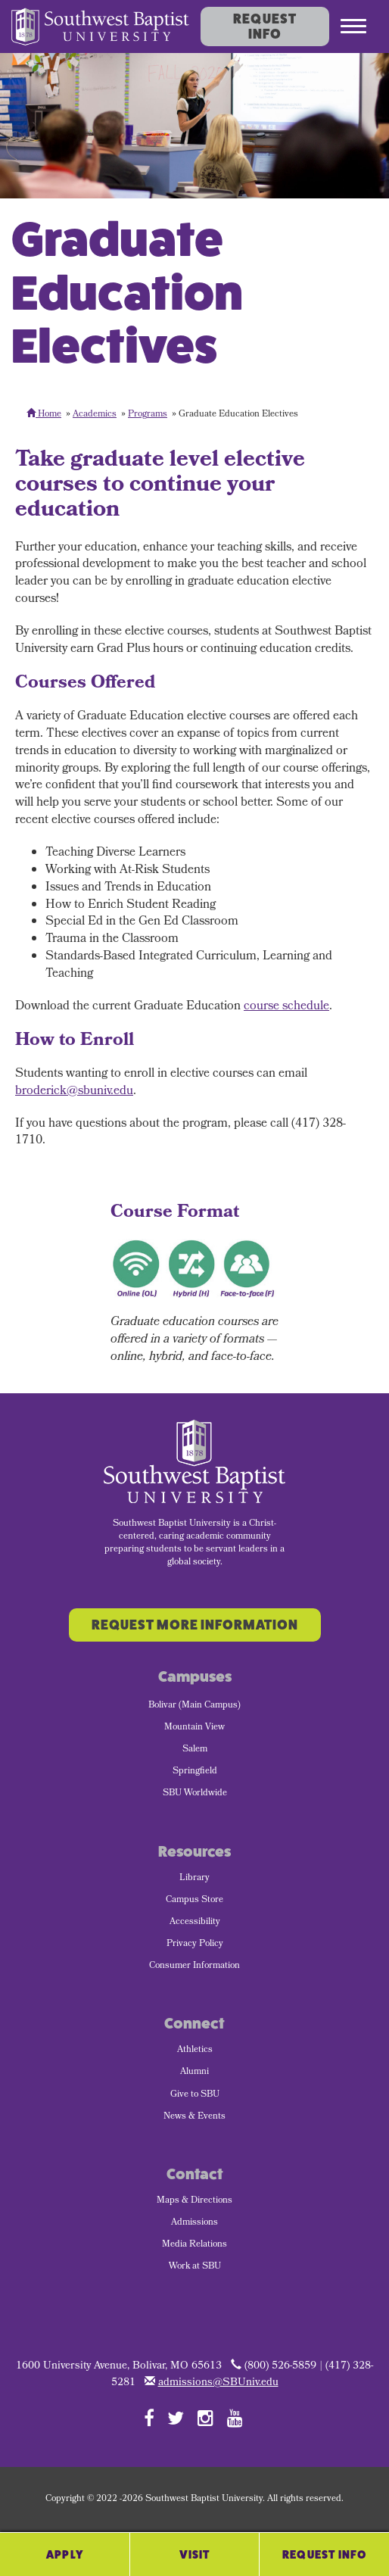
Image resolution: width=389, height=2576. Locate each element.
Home (43, 415)
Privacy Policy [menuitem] (194, 1944)
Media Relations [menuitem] (194, 2245)
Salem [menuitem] (194, 1749)
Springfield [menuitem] (195, 1771)
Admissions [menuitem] (194, 2223)
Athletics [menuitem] (195, 2050)
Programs (147, 415)
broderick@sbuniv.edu (74, 1091)
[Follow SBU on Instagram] (205, 2418)
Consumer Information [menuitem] (194, 1966)
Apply (64, 2554)
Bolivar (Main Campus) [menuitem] (194, 1706)
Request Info (265, 26)
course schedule (286, 1006)
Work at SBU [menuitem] (195, 2267)
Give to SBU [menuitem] (194, 2095)
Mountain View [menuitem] (194, 1728)
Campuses (195, 1677)
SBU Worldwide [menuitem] (195, 1793)
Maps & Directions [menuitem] (194, 2201)
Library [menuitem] (194, 1878)
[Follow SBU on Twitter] (175, 2418)
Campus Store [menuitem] (194, 1900)
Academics (95, 415)
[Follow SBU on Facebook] (149, 2418)
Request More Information (195, 1625)
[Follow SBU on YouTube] (235, 2418)
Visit (194, 2554)
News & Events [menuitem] (194, 2117)
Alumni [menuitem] (194, 2072)
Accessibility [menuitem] (195, 1922)
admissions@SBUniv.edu (218, 2383)
